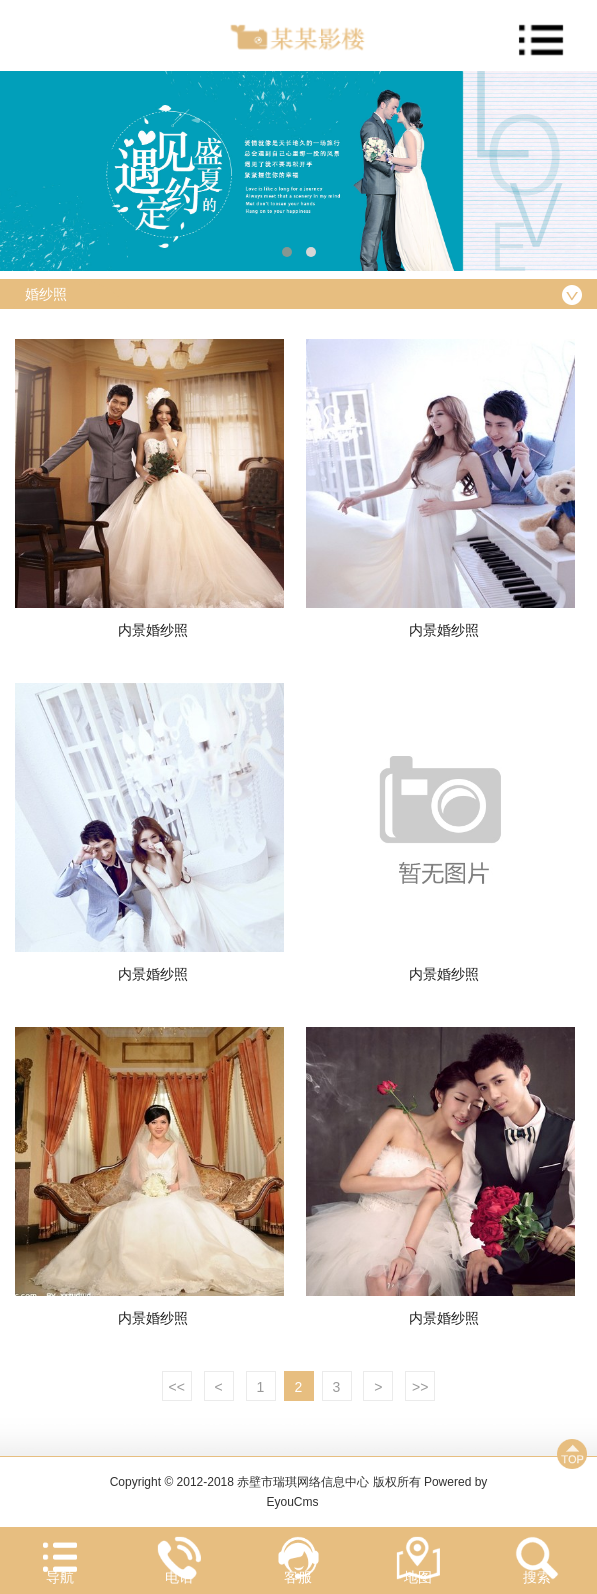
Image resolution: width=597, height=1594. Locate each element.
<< (177, 1387)
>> (420, 1387)
